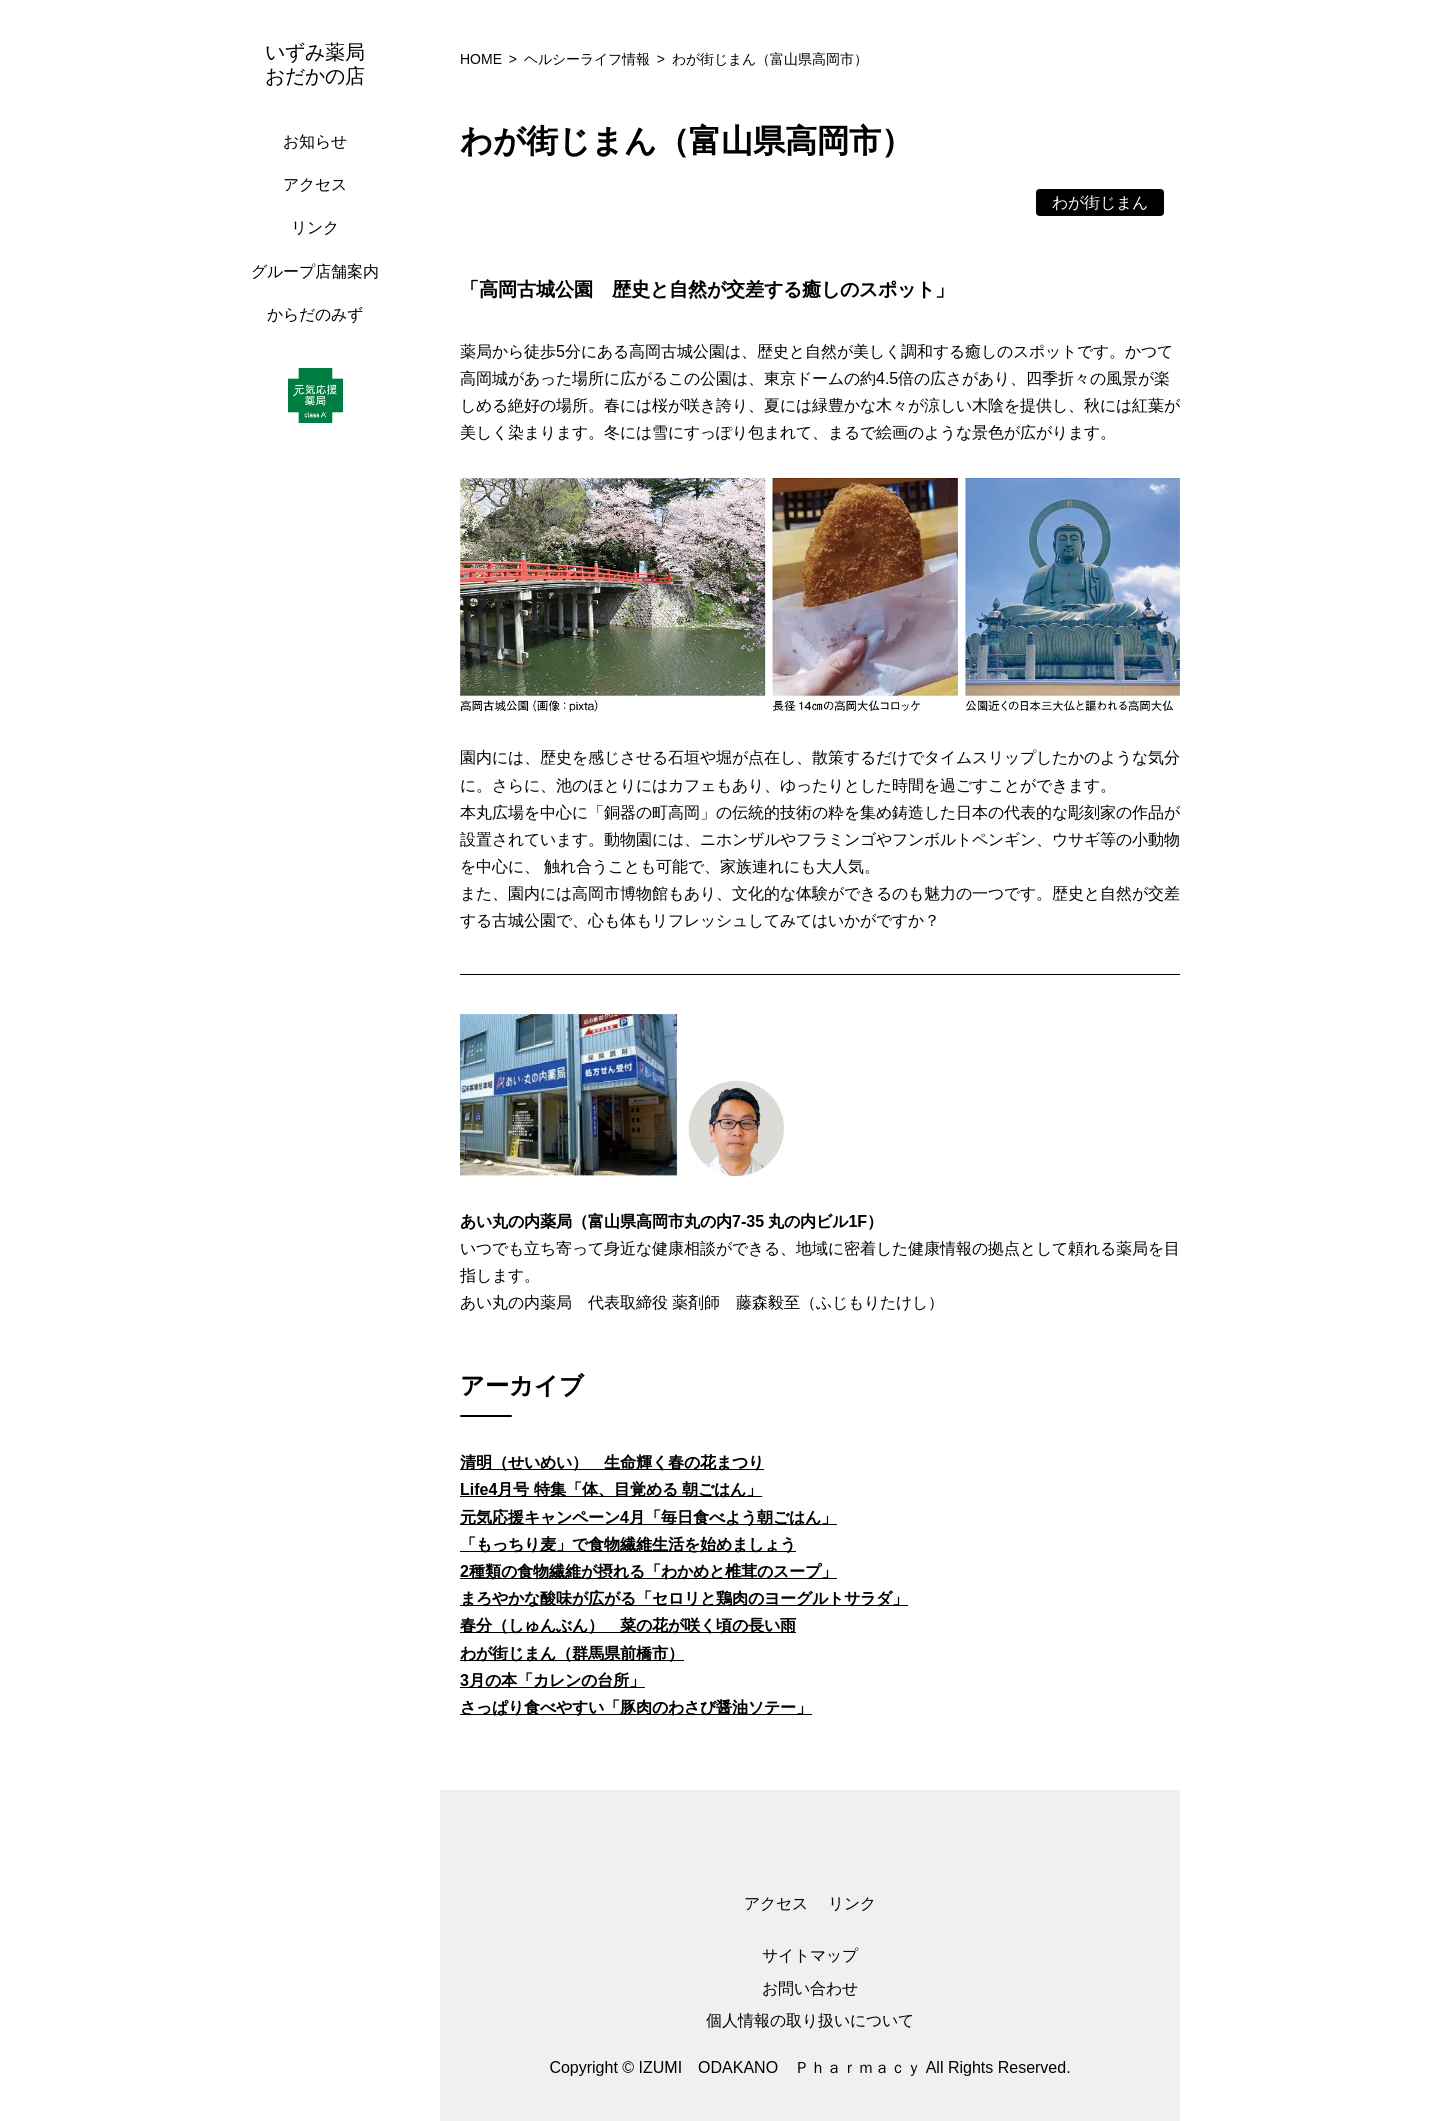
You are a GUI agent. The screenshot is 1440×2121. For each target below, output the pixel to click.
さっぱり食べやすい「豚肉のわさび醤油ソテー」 (636, 1707)
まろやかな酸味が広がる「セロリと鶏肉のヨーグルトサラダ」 (684, 1598)
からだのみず (315, 314)
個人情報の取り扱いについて (810, 2020)
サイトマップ (810, 1955)
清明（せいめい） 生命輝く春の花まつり (612, 1462)
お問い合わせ (810, 1988)
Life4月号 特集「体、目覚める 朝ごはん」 (611, 1489)
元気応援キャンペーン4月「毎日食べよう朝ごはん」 (648, 1517)
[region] (320, 1060)
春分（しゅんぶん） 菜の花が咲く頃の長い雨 (628, 1625)
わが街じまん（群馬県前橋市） (572, 1653)
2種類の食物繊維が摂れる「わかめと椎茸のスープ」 (648, 1571)
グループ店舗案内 (315, 271)
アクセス (315, 184)
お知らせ (315, 141)
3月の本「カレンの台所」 (552, 1680)
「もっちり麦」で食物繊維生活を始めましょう (628, 1544)
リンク (315, 227)
